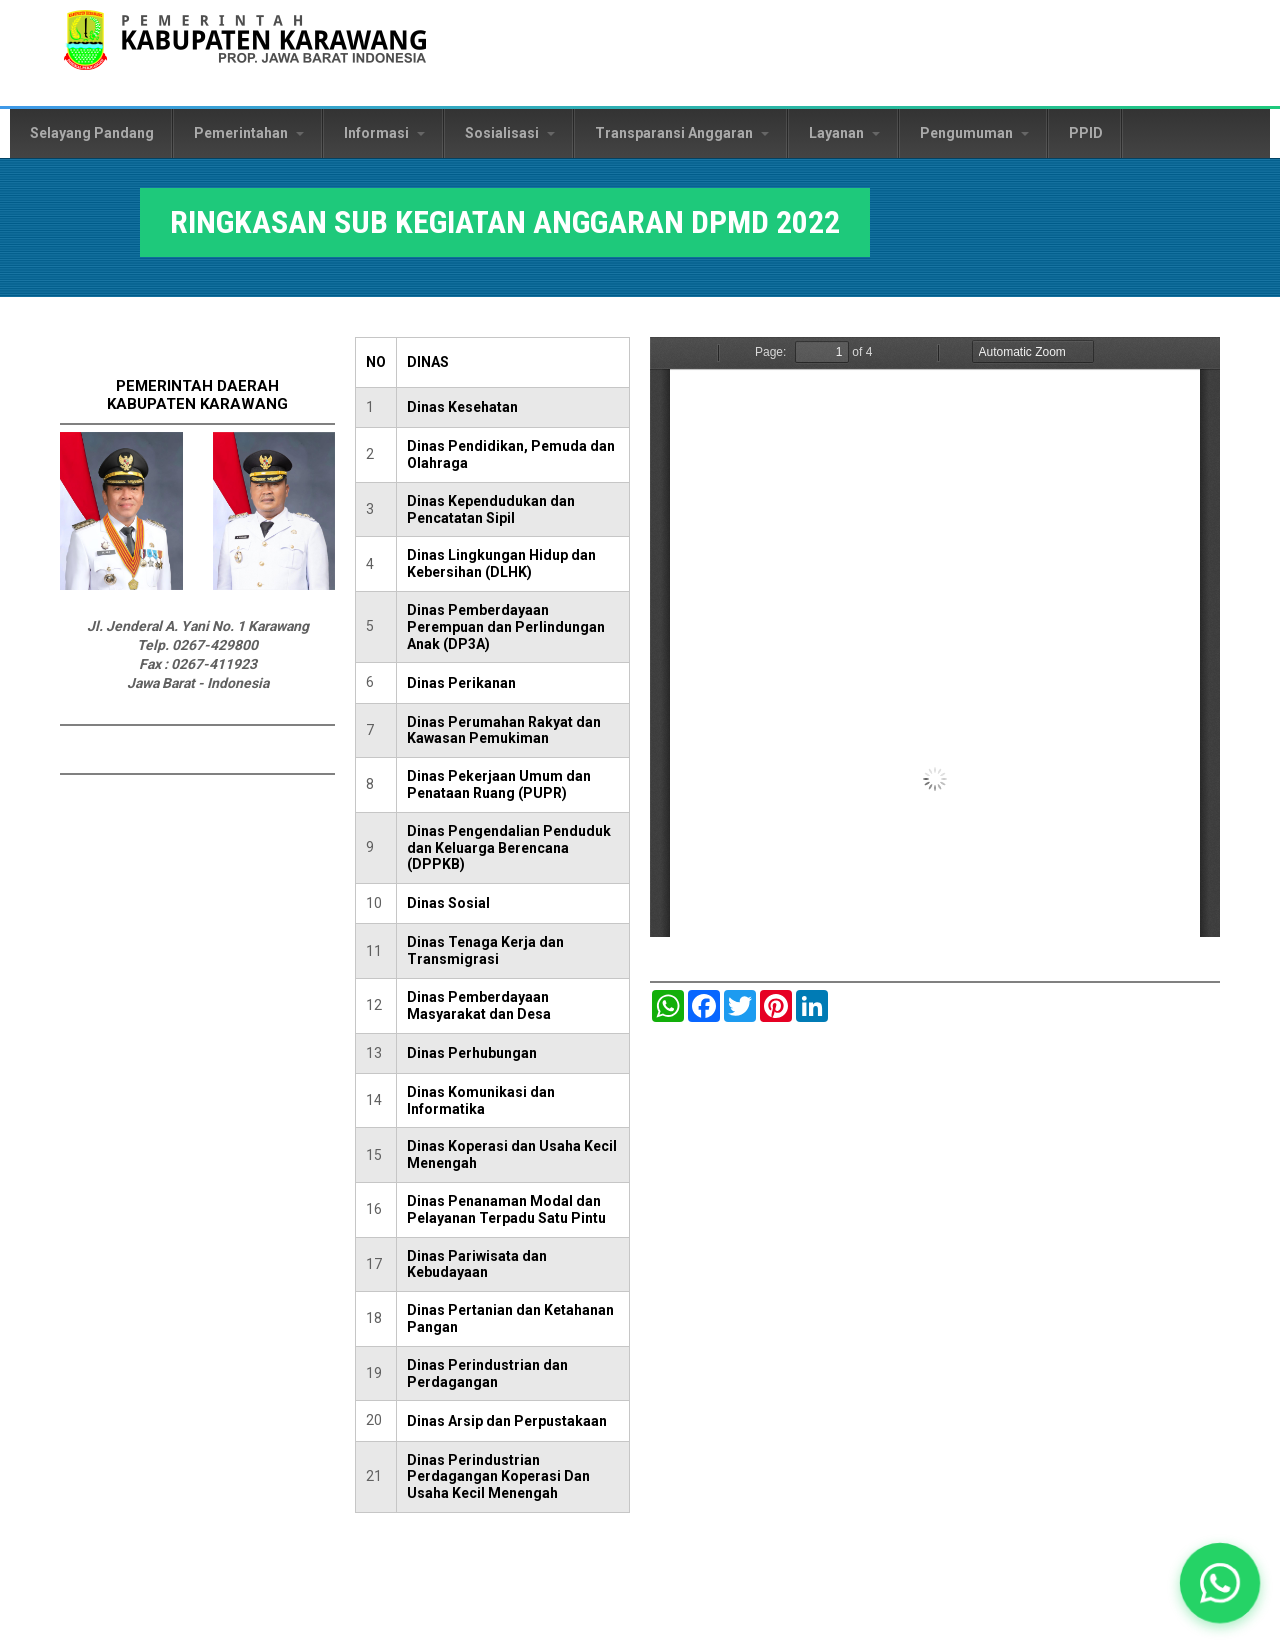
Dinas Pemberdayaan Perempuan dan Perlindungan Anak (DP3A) (506, 627)
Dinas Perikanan (461, 683)
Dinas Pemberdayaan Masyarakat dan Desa (479, 1005)
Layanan (844, 133)
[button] (1220, 1583)
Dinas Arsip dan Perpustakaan (507, 1421)
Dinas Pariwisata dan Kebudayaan (477, 1264)
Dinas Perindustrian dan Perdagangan (487, 1373)
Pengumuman (974, 133)
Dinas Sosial (448, 903)
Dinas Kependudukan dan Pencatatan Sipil (491, 509)
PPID (1086, 133)
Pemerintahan (249, 133)
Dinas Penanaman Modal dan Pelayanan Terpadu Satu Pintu (506, 1209)
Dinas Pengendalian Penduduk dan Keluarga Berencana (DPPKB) (509, 848)
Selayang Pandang (92, 133)
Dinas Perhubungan (472, 1053)
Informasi (384, 133)
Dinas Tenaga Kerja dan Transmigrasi (485, 950)
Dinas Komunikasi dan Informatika (481, 1100)
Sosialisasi (510, 133)
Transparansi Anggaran (682, 133)
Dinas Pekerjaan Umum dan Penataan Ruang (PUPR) (499, 784)
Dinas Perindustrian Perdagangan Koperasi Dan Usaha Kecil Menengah (498, 1477)
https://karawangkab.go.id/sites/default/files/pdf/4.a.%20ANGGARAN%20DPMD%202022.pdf (935, 637)
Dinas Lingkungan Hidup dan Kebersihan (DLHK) (501, 563)
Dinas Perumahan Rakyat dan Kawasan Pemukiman (504, 730)
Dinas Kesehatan (462, 407)
